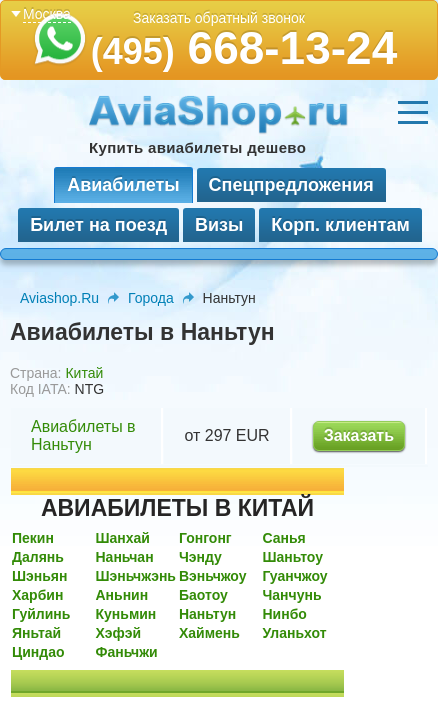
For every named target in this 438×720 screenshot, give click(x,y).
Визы (219, 225)
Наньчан (124, 557)
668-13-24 (244, 48)
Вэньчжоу (213, 576)
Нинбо (284, 614)
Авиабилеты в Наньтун (83, 435)
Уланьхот (294, 633)
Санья (283, 538)
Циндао (38, 652)
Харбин (37, 595)
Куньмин (125, 614)
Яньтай (36, 633)
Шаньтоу (292, 557)
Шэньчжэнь (135, 576)
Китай (84, 373)
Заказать (359, 435)
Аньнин (121, 595)
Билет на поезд (98, 225)
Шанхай (122, 538)
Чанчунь (291, 595)
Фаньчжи (126, 652)
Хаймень (209, 633)
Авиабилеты (123, 185)
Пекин (33, 538)
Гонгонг (205, 538)
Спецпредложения (291, 185)
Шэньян (40, 576)
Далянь (38, 557)
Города (151, 298)
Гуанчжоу (294, 576)
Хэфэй (118, 633)
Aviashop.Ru (59, 298)
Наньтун (207, 614)
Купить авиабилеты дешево (197, 147)
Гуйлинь (41, 614)
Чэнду (200, 557)
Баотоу (203, 595)
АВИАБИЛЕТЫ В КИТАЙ (177, 508)
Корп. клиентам (340, 225)
